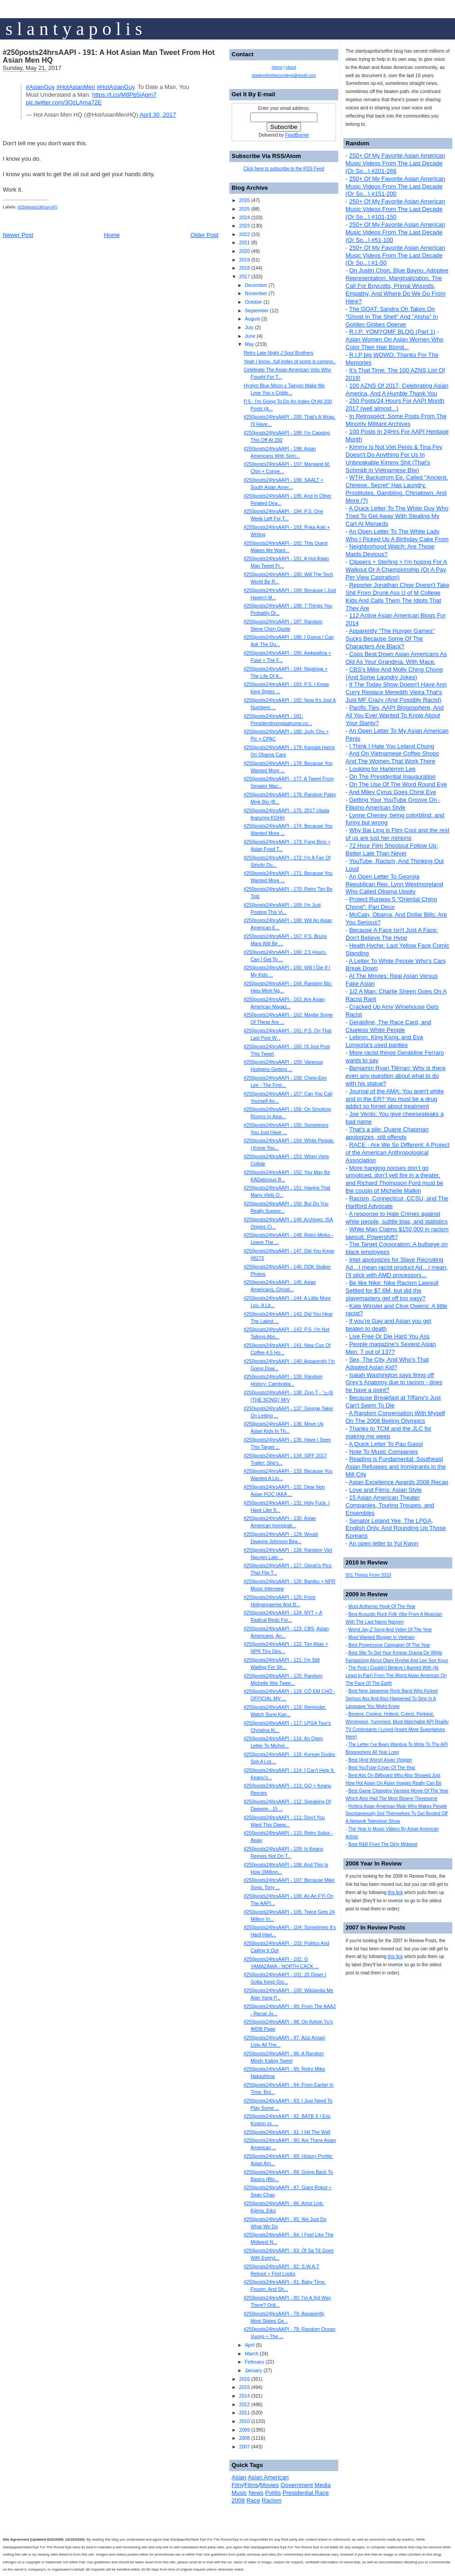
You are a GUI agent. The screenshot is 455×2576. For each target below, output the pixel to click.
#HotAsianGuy (115, 87)
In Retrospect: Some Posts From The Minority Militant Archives (396, 420)
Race (253, 2500)
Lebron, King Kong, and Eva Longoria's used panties (384, 1041)
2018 (244, 268)
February (254, 2361)
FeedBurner (297, 135)
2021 (244, 242)
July (249, 327)
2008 (244, 2438)
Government (297, 2485)
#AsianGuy (40, 87)
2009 (244, 2430)
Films (251, 2485)
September (256, 310)
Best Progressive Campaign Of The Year (389, 1645)
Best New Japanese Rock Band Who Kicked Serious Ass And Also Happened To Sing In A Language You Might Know (392, 1698)
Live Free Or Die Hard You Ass (389, 1336)
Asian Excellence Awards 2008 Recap (398, 1482)
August (252, 318)
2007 (244, 2446)
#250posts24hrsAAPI (38, 207)
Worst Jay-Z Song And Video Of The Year (390, 1629)
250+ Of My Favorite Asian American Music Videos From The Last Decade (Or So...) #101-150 (395, 209)
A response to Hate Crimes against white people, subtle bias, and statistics (397, 1217)
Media (323, 2485)
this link (395, 1892)
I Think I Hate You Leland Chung (391, 746)
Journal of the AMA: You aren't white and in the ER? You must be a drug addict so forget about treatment (395, 1099)
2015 (244, 2387)
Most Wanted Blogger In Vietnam (381, 1637)
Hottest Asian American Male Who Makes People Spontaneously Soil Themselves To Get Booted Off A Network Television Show (397, 1814)
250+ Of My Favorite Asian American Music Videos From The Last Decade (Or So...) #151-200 (395, 186)
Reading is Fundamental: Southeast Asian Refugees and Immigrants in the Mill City (395, 1467)
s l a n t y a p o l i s (73, 29)
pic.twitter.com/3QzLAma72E (64, 102)
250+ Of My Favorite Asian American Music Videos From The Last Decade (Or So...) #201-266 (395, 163)
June (250, 336)
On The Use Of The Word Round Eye (398, 784)
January (253, 2370)
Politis (273, 2492)
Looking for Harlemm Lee (382, 768)
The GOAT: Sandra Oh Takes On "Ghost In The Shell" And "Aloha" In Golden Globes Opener (392, 317)
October (253, 302)
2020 (244, 251)
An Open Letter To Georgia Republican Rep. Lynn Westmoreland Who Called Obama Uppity (394, 884)
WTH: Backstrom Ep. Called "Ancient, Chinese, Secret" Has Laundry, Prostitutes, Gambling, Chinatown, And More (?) (397, 489)
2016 (244, 2379)
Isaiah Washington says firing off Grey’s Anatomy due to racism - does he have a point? (394, 1383)
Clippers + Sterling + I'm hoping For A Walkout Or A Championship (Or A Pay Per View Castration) (396, 569)
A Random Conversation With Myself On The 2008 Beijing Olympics (395, 1417)
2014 (244, 2395)
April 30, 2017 (157, 114)
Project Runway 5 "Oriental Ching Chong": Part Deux (391, 903)
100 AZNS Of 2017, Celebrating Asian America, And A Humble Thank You (397, 389)
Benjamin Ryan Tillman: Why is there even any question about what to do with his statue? (395, 1076)
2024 (244, 217)
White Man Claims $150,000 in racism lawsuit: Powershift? (397, 1233)
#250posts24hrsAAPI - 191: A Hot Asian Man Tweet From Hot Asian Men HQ (109, 56)
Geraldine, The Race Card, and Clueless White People (388, 1026)
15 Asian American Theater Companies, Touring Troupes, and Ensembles (390, 1505)
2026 (244, 200)
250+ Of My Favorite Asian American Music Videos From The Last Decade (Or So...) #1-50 (395, 255)
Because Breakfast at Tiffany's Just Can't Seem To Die (393, 1401)
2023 (244, 225)
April (249, 2345)
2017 (244, 276)
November (256, 293)
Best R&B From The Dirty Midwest (382, 1844)
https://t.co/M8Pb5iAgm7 (124, 94)
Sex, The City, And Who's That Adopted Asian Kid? (387, 1363)
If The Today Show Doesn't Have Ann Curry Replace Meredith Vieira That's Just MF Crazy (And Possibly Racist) (396, 692)
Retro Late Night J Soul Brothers (278, 352)
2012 (244, 2404)
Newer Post (18, 235)
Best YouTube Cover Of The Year (381, 1767)
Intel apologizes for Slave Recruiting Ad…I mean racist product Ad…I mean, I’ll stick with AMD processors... (397, 1267)
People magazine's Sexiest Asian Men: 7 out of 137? (391, 1348)
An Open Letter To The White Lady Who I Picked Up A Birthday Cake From (397, 535)
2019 (244, 259)
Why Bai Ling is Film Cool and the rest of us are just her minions (397, 834)
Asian (239, 2477)
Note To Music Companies (383, 1451)
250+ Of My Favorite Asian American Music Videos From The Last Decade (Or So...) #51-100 (395, 232)
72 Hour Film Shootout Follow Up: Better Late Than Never (392, 849)
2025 (244, 209)
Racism (272, 2500)
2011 (244, 2412)
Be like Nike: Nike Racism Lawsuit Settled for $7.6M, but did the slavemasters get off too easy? (392, 1290)
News (256, 2492)
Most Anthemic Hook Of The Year (381, 1606)
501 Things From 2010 (368, 1575)
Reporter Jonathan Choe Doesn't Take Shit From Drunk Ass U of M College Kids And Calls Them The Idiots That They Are (397, 597)
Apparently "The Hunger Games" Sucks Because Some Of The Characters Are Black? (390, 638)
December (256, 285)
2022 (244, 234)
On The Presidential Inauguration (392, 776)
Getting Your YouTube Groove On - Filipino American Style (393, 803)
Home (112, 235)
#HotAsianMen (75, 87)
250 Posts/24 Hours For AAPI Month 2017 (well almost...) (395, 404)
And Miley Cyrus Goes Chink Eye (392, 792)
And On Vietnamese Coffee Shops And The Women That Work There (392, 757)
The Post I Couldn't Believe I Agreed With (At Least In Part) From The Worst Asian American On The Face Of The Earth (396, 1675)
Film (237, 2485)
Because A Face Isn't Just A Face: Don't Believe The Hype (392, 934)
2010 (244, 2421)
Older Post (204, 235)
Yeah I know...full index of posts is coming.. (290, 361)
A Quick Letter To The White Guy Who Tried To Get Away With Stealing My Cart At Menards (397, 516)
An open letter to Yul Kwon (383, 1543)
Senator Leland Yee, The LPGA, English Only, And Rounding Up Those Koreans (396, 1528)
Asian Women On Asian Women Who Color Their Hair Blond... (395, 343)
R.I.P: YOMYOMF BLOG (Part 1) (392, 331)
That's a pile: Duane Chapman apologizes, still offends (387, 1133)
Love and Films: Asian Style (385, 1489)
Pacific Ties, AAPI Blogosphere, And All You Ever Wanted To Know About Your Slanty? (395, 715)
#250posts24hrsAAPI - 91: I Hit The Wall (287, 2132)
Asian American (267, 2477)
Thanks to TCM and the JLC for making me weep (388, 1432)
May (249, 344)
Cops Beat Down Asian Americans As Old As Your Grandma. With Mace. (396, 658)
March (251, 2353)
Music (239, 2492)
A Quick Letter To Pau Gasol (386, 1444)
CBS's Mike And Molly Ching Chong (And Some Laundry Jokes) (394, 673)
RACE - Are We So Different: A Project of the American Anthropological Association (398, 1152)
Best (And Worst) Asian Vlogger (380, 1759)
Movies (269, 2485)
